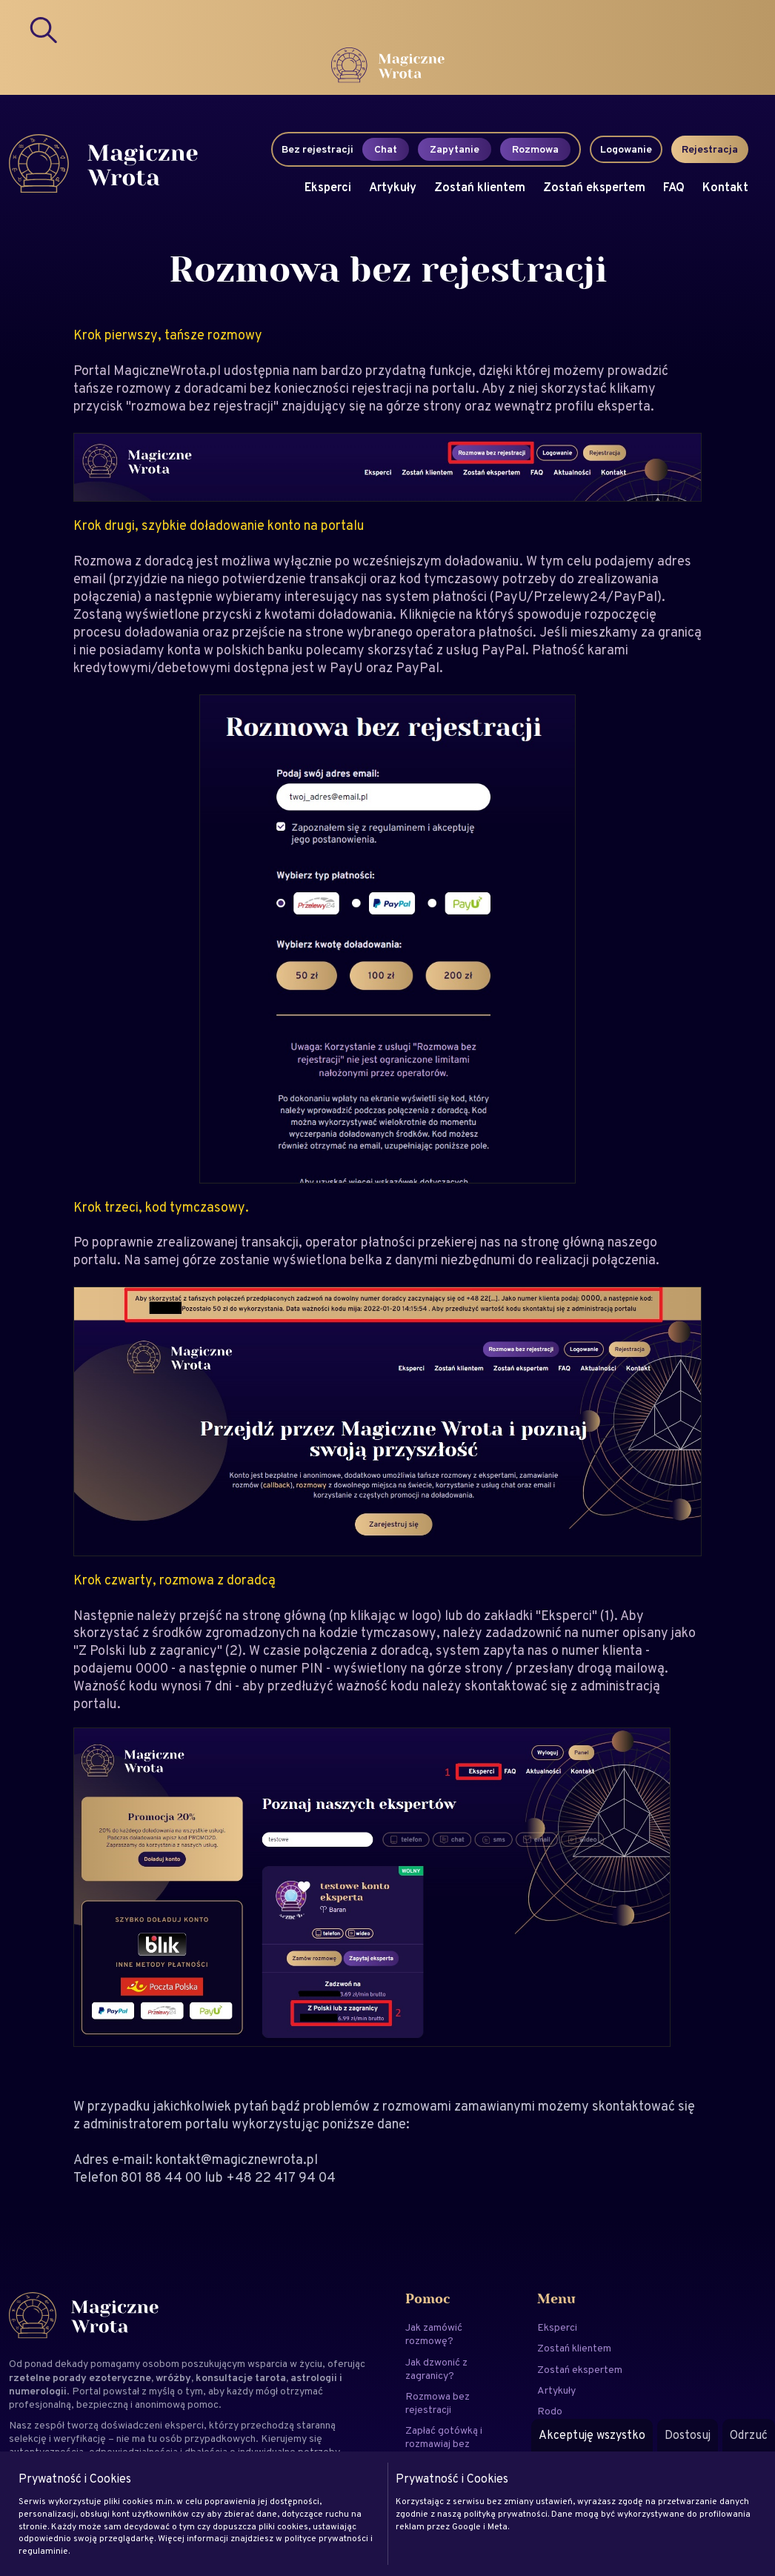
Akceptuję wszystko (592, 2435)
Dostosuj (688, 2435)
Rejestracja (710, 149)
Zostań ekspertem (594, 187)
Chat (385, 149)
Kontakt (725, 187)
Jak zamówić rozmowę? (433, 2333)
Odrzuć (749, 2435)
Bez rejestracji (317, 149)
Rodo (549, 2410)
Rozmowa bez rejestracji (437, 2402)
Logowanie (626, 149)
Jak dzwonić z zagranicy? (436, 2368)
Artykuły (392, 187)
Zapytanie (454, 149)
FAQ (674, 187)
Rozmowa (535, 149)
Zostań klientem (479, 187)
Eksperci (328, 187)
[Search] (44, 30)
